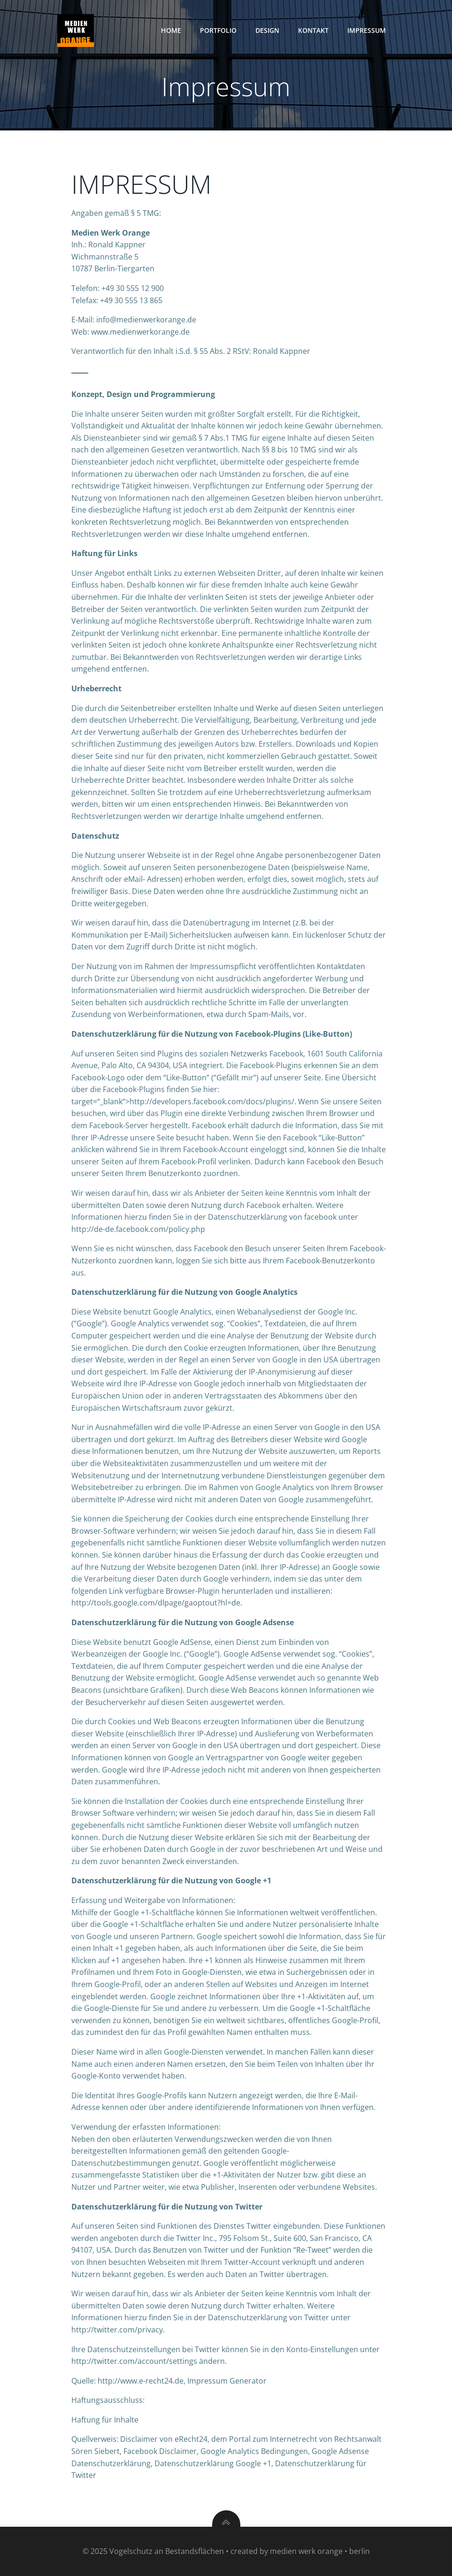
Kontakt (313, 30)
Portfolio (218, 30)
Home (171, 30)
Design (267, 30)
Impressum (366, 30)
